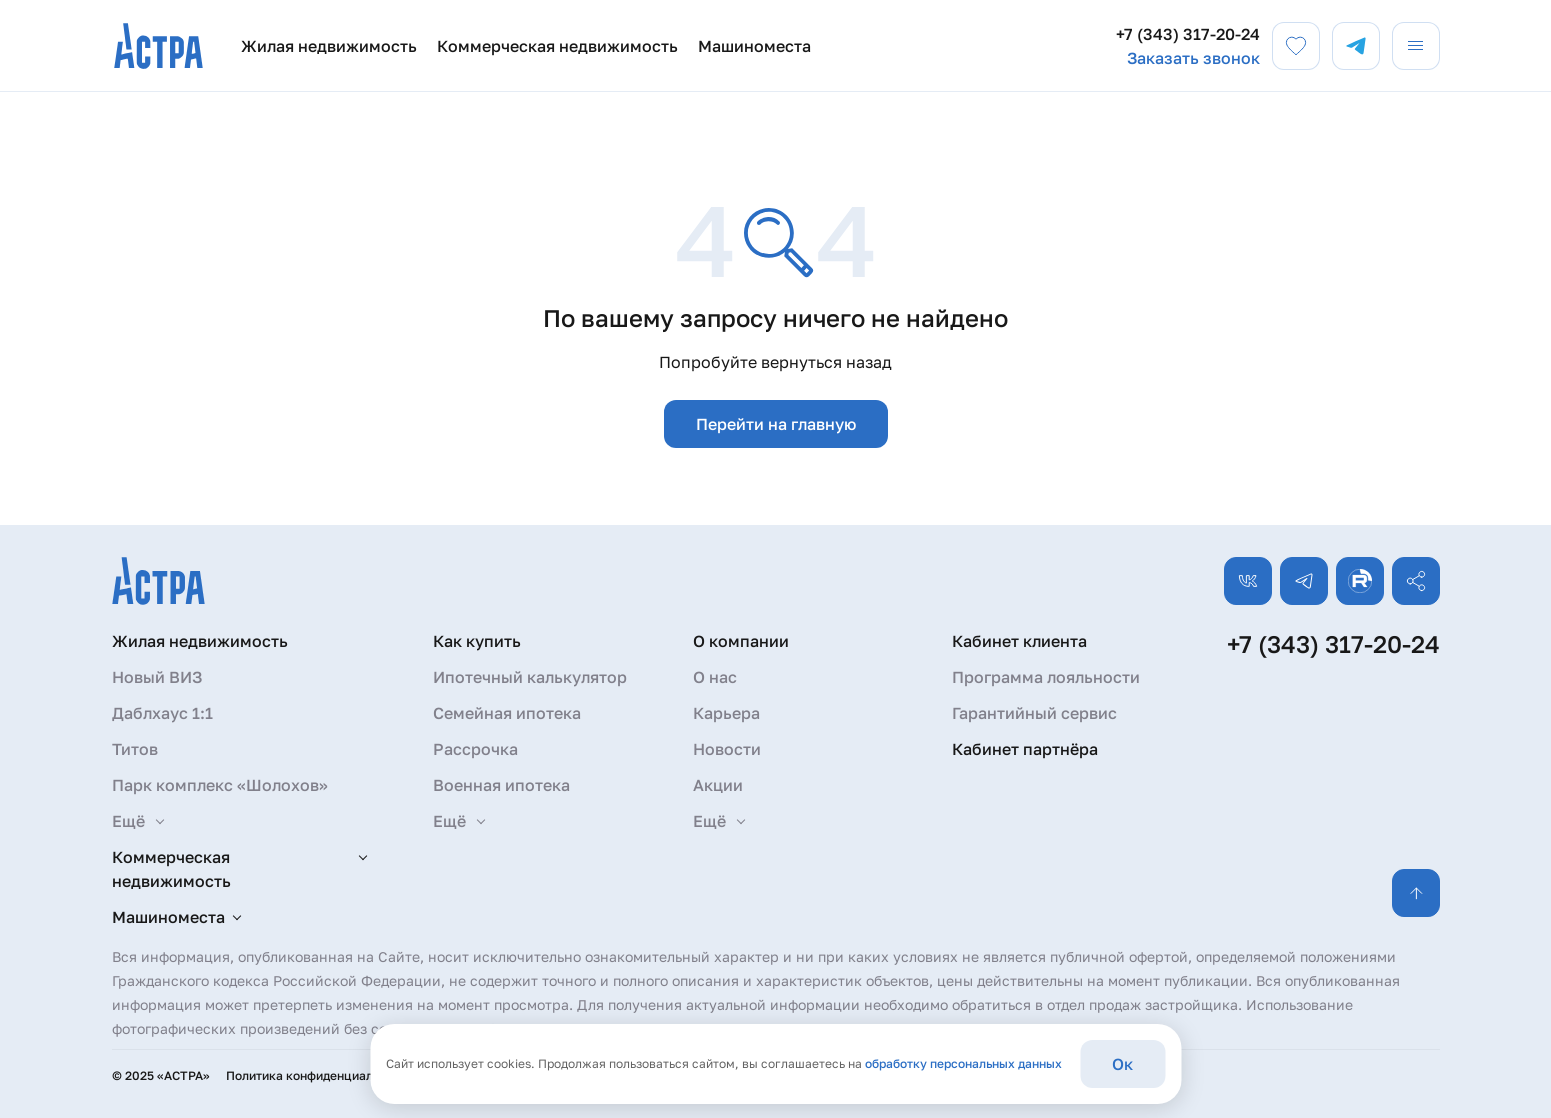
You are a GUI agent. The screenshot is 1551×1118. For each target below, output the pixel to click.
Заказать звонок (1193, 58)
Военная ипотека (501, 785)
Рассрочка (475, 749)
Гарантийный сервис (1034, 713)
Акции (718, 785)
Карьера (726, 713)
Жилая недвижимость (329, 46)
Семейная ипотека (507, 713)
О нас (715, 677)
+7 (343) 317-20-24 (1188, 34)
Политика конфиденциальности (319, 1075)
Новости (727, 749)
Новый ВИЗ (157, 677)
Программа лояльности (1046, 677)
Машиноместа (754, 46)
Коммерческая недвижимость (557, 46)
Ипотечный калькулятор (530, 677)
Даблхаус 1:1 (162, 713)
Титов (135, 749)
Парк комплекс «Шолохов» (220, 785)
